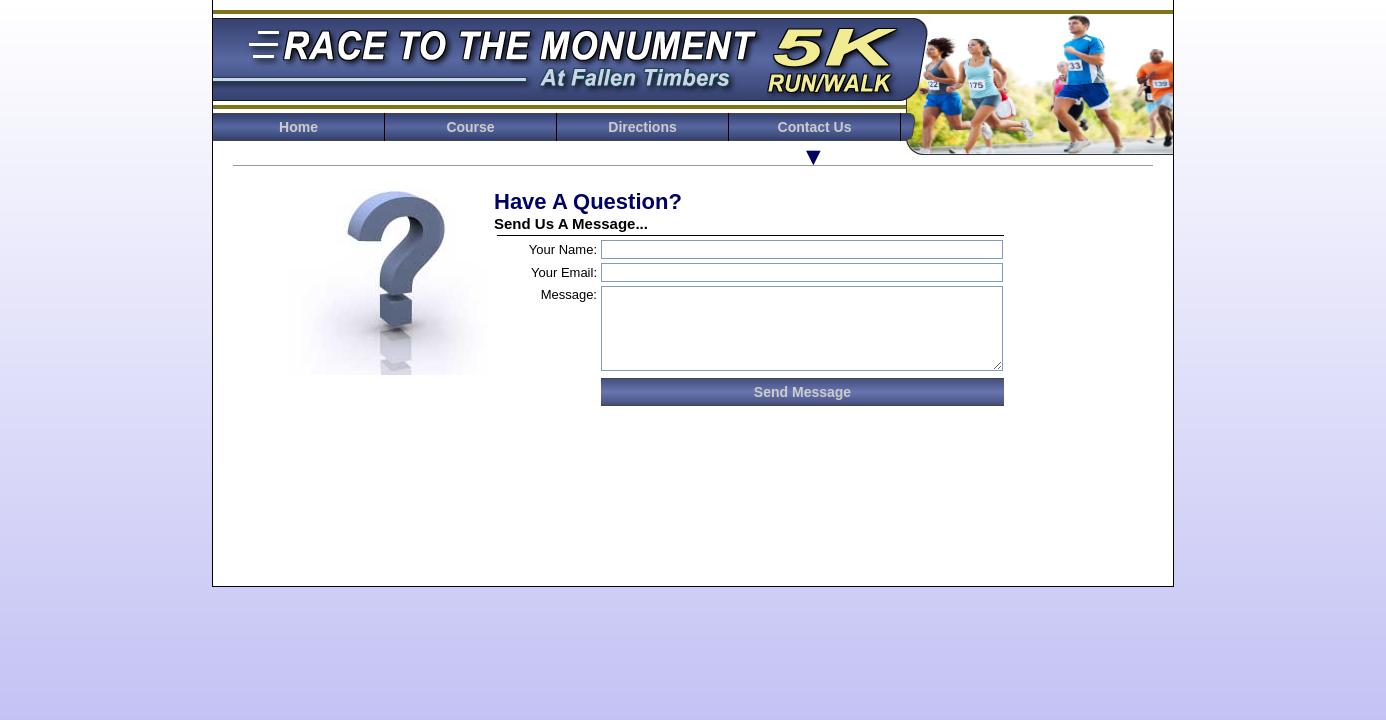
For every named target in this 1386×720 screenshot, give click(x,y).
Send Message (802, 392)
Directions (642, 127)
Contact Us (815, 127)
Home (298, 127)
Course (470, 127)
